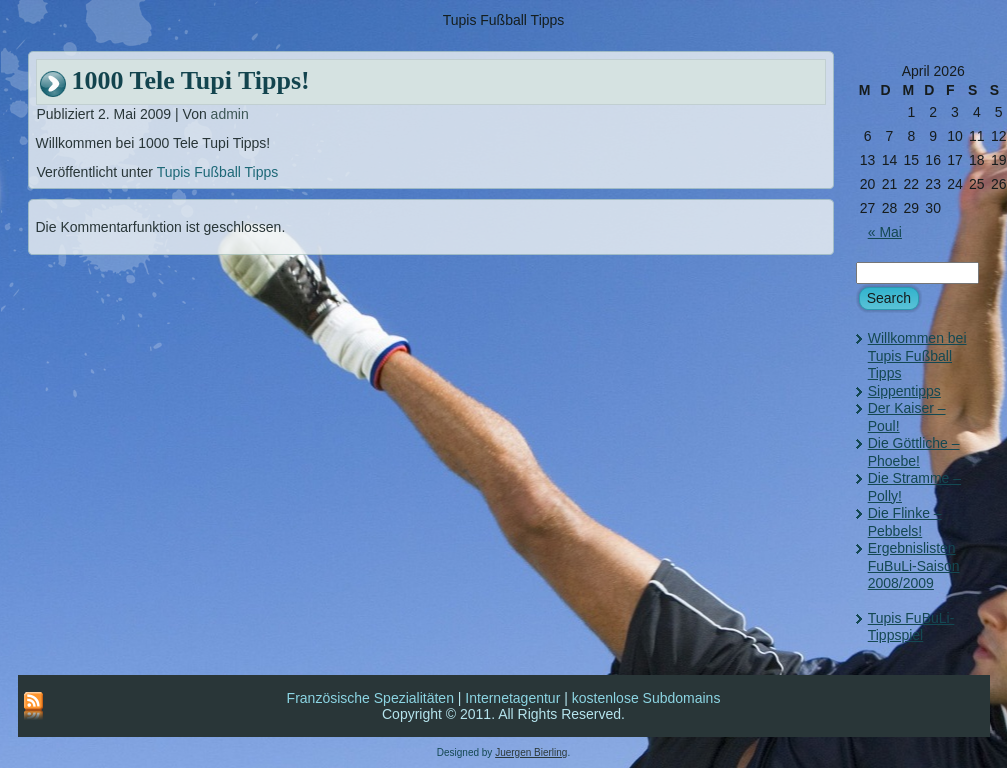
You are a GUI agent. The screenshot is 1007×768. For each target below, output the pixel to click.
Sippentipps (904, 391)
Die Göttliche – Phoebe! (914, 452)
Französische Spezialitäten (370, 698)
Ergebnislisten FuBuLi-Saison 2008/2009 (914, 565)
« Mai (885, 232)
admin (230, 114)
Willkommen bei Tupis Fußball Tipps (917, 355)
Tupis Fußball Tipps (218, 172)
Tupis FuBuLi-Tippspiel (911, 627)
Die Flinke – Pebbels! (905, 522)
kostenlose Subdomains (646, 698)
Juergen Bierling (531, 752)
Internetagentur (512, 698)
